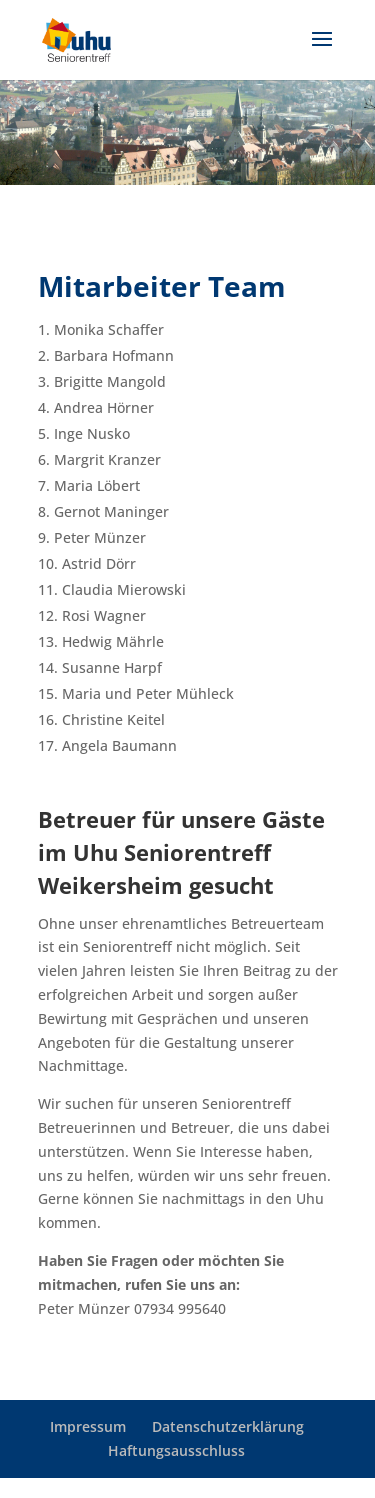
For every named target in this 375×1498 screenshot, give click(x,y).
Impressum (88, 1426)
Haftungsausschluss (176, 1450)
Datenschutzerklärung (228, 1426)
